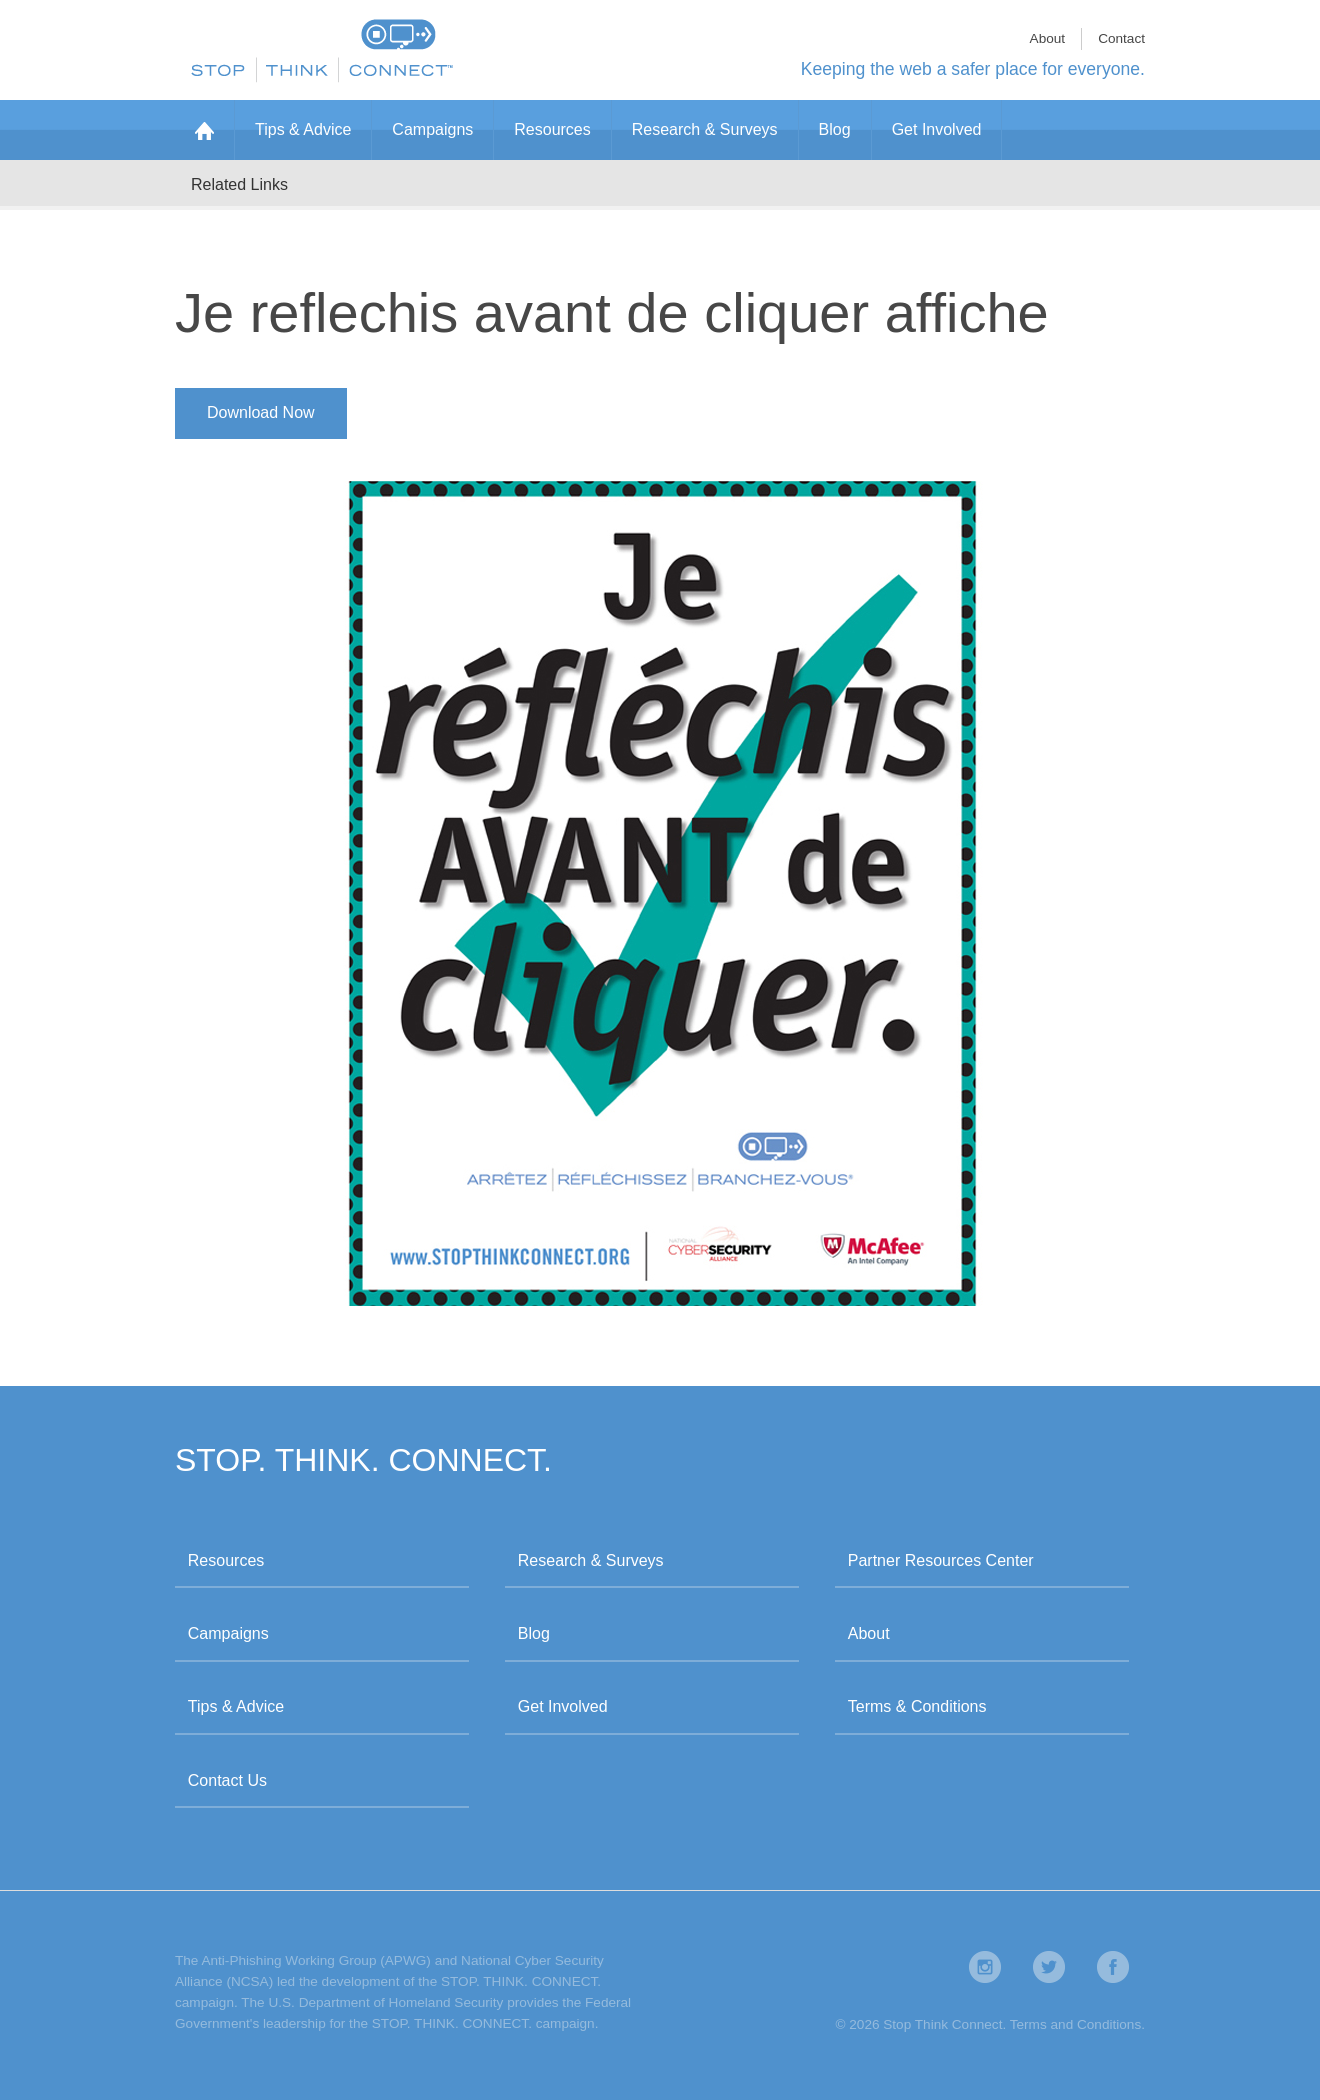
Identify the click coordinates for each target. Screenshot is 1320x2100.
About (1048, 38)
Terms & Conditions (917, 1706)
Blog (835, 129)
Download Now (261, 412)
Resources (552, 129)
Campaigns (432, 129)
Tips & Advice (303, 129)
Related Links (239, 184)
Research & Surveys (705, 129)
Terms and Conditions (1075, 2024)
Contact (1121, 38)
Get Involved (937, 129)
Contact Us (227, 1780)
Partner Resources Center (941, 1560)
